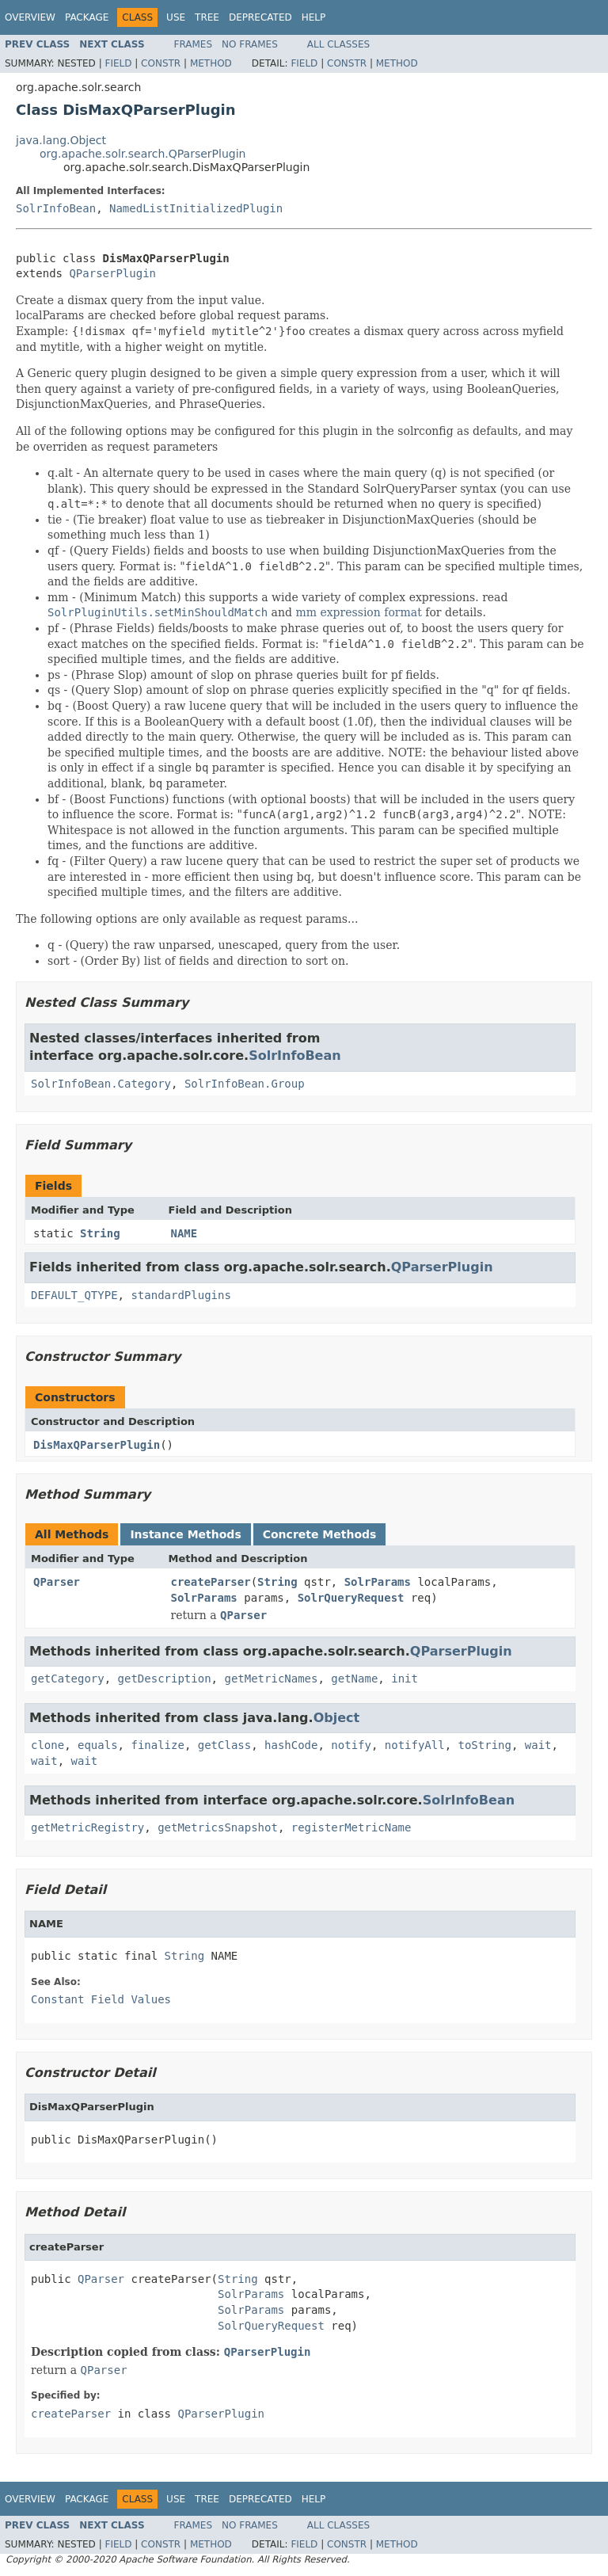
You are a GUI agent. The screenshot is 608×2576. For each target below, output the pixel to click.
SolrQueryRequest (351, 1597)
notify (351, 1745)
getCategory (67, 1678)
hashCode (290, 1745)
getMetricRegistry (87, 1827)
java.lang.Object (61, 140)
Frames (193, 44)
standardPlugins (180, 1295)
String (100, 1233)
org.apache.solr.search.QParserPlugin (142, 153)
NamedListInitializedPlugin (196, 208)
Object (337, 1717)
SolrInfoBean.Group (244, 1083)
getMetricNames (270, 1678)
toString (484, 1745)
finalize (157, 1745)
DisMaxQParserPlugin (96, 1445)
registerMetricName (351, 1827)
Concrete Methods (320, 1534)
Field (117, 63)
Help (314, 17)
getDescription (164, 1678)
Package (86, 17)
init (404, 1678)
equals (98, 1745)
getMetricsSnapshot (218, 1827)
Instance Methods (185, 1534)
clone (47, 1745)
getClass (224, 1745)
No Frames (250, 44)
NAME (184, 1233)
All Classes (338, 44)
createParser (211, 1582)
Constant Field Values (101, 1999)
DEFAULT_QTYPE (74, 1295)
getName (354, 1678)
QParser (56, 1582)
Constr (160, 63)
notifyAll (415, 1745)
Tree (207, 17)
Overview (30, 17)
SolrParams (377, 1582)
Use (175, 17)
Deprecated (260, 17)
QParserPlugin (112, 273)
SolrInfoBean (56, 208)
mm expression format (358, 612)
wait (538, 1745)
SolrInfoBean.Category (101, 1083)
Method (211, 63)
